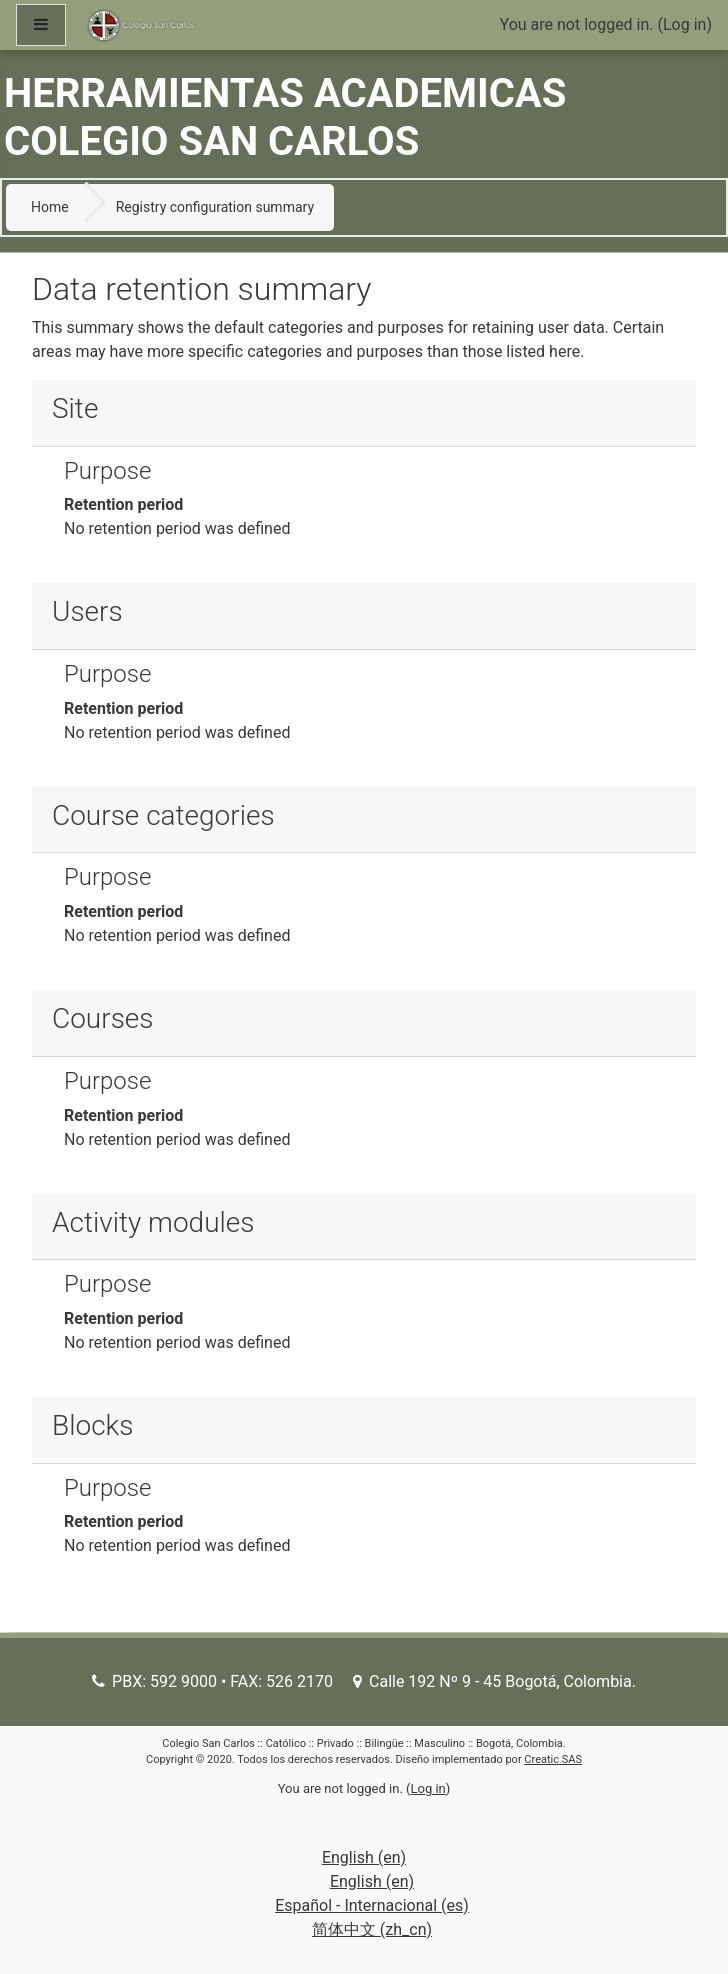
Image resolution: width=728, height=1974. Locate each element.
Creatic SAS (553, 1759)
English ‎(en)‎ (364, 1857)
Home (50, 207)
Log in (684, 24)
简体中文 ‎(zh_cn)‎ (372, 1929)
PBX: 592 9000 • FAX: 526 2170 (212, 1681)
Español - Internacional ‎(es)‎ (372, 1905)
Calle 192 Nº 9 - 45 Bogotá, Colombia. (494, 1681)
